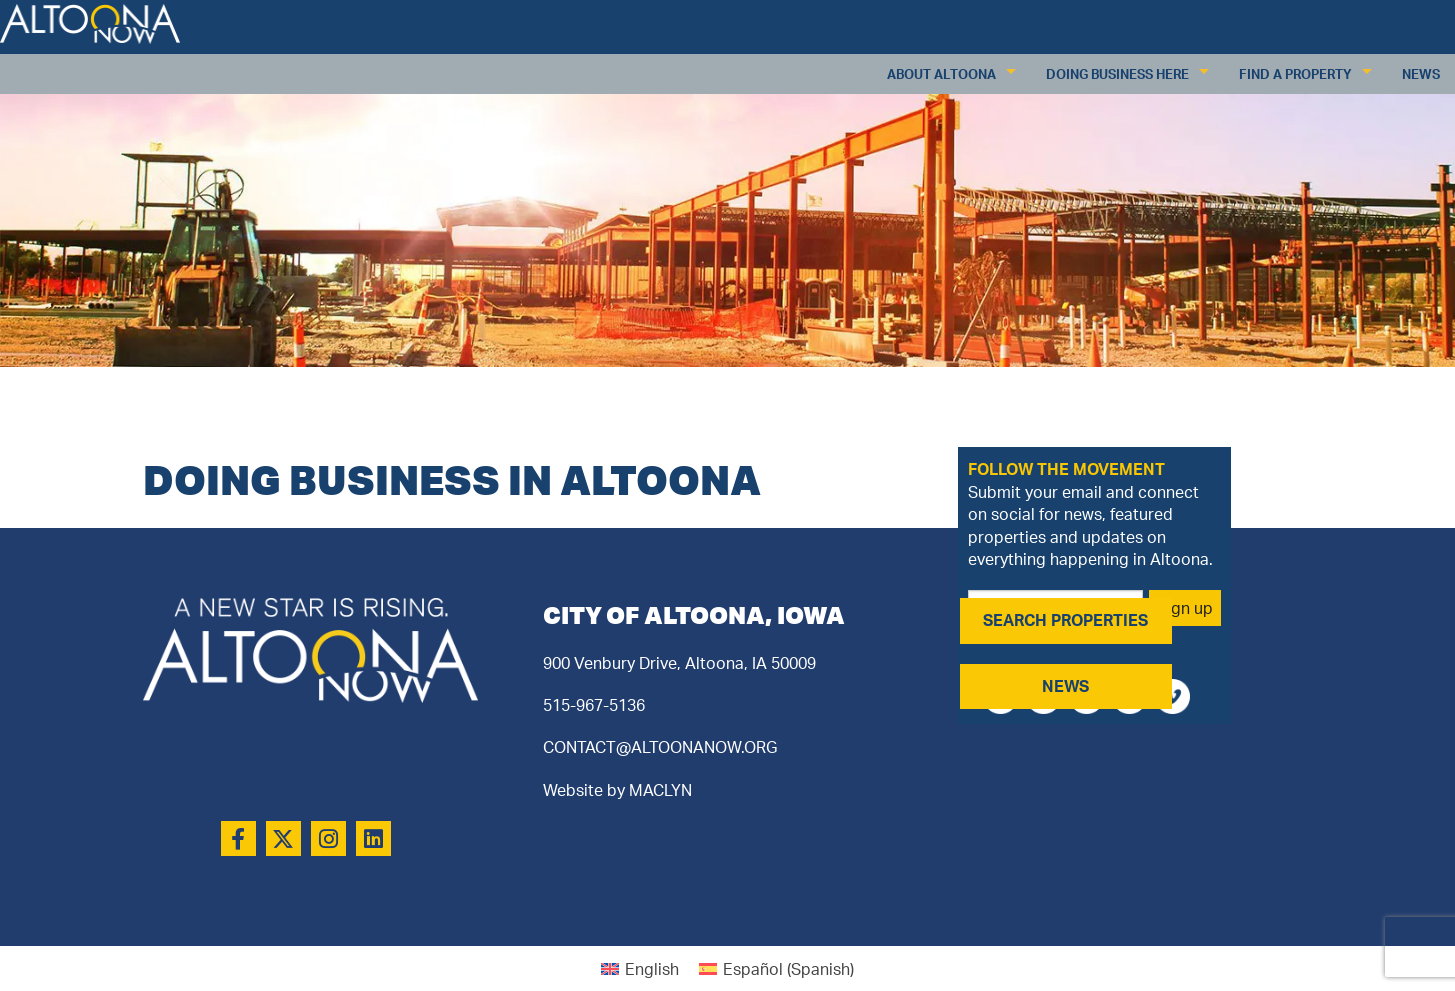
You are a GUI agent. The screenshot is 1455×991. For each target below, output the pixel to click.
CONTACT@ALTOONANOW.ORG (660, 747)
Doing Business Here (1117, 74)
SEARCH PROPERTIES (1065, 620)
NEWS (1065, 686)
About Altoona (941, 74)
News (1421, 74)
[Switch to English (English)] (640, 968)
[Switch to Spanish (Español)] (776, 968)
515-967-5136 (594, 705)
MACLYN (660, 790)
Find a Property (1295, 74)
